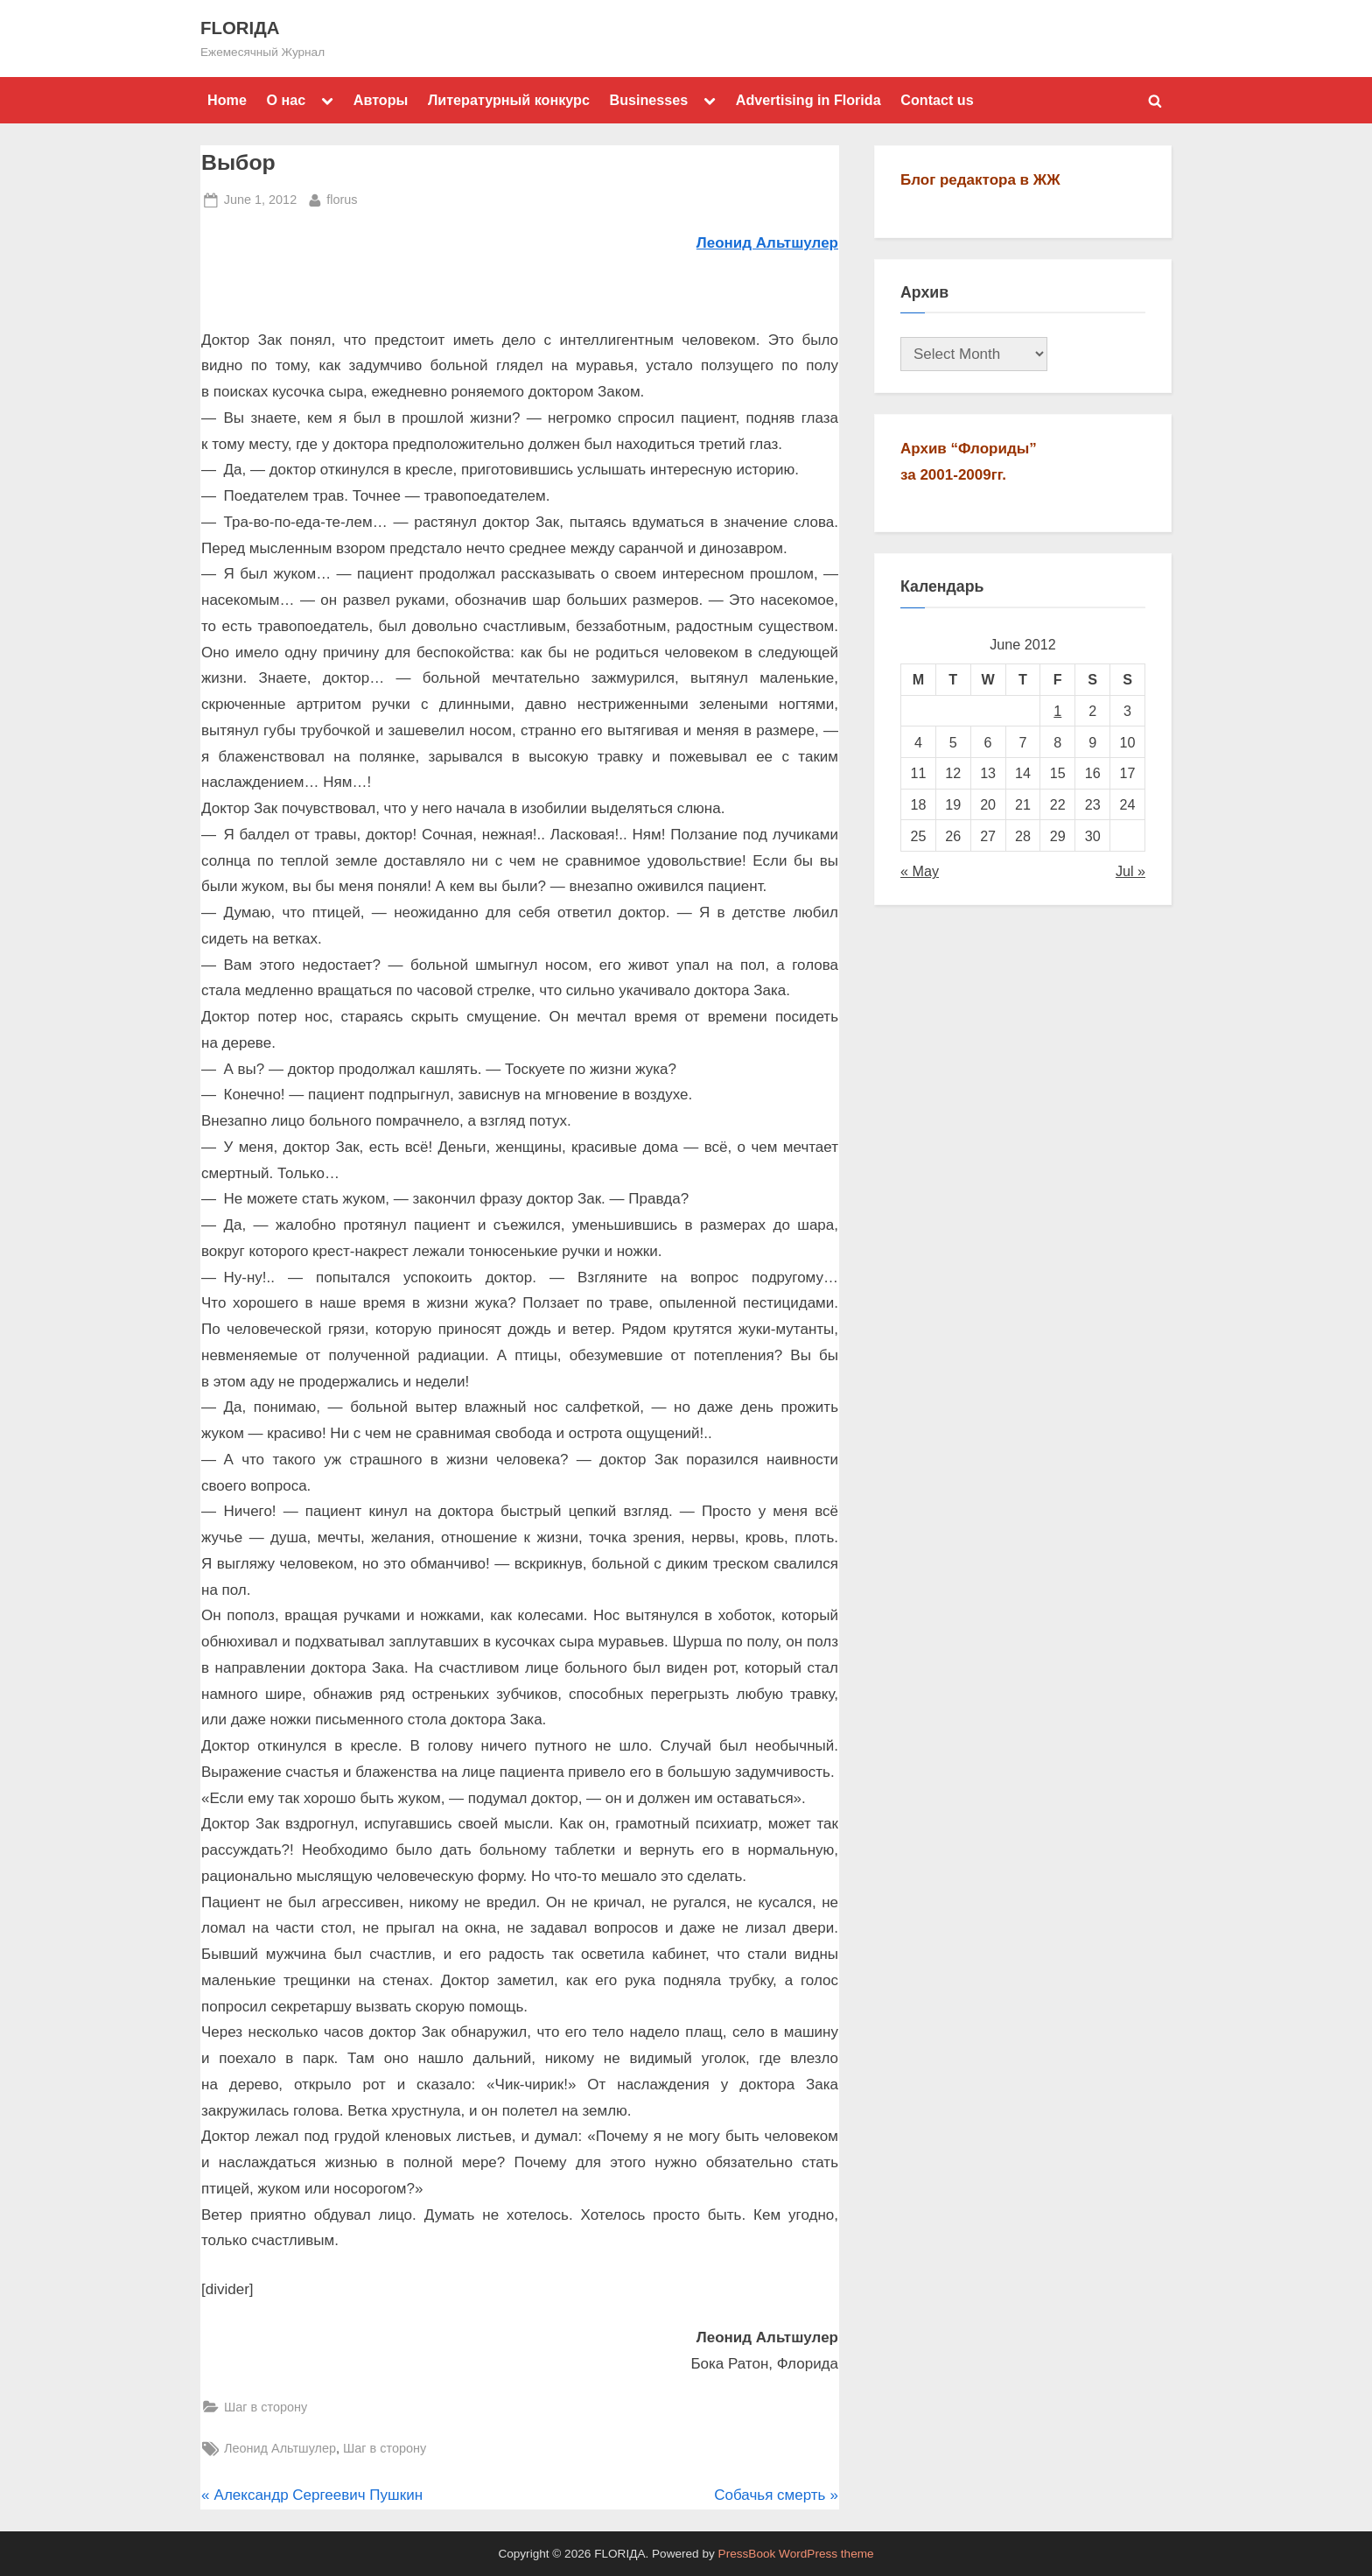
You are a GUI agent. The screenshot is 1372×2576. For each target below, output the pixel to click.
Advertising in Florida (808, 100)
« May (919, 871)
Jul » (1130, 871)
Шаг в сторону (265, 2407)
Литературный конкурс (509, 100)
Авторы (381, 100)
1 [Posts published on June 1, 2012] (1057, 711)
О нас (285, 100)
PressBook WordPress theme (796, 2553)
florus (341, 198)
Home (227, 100)
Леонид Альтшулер (280, 2448)
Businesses (648, 100)
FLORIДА (239, 28)
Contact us (936, 100)
